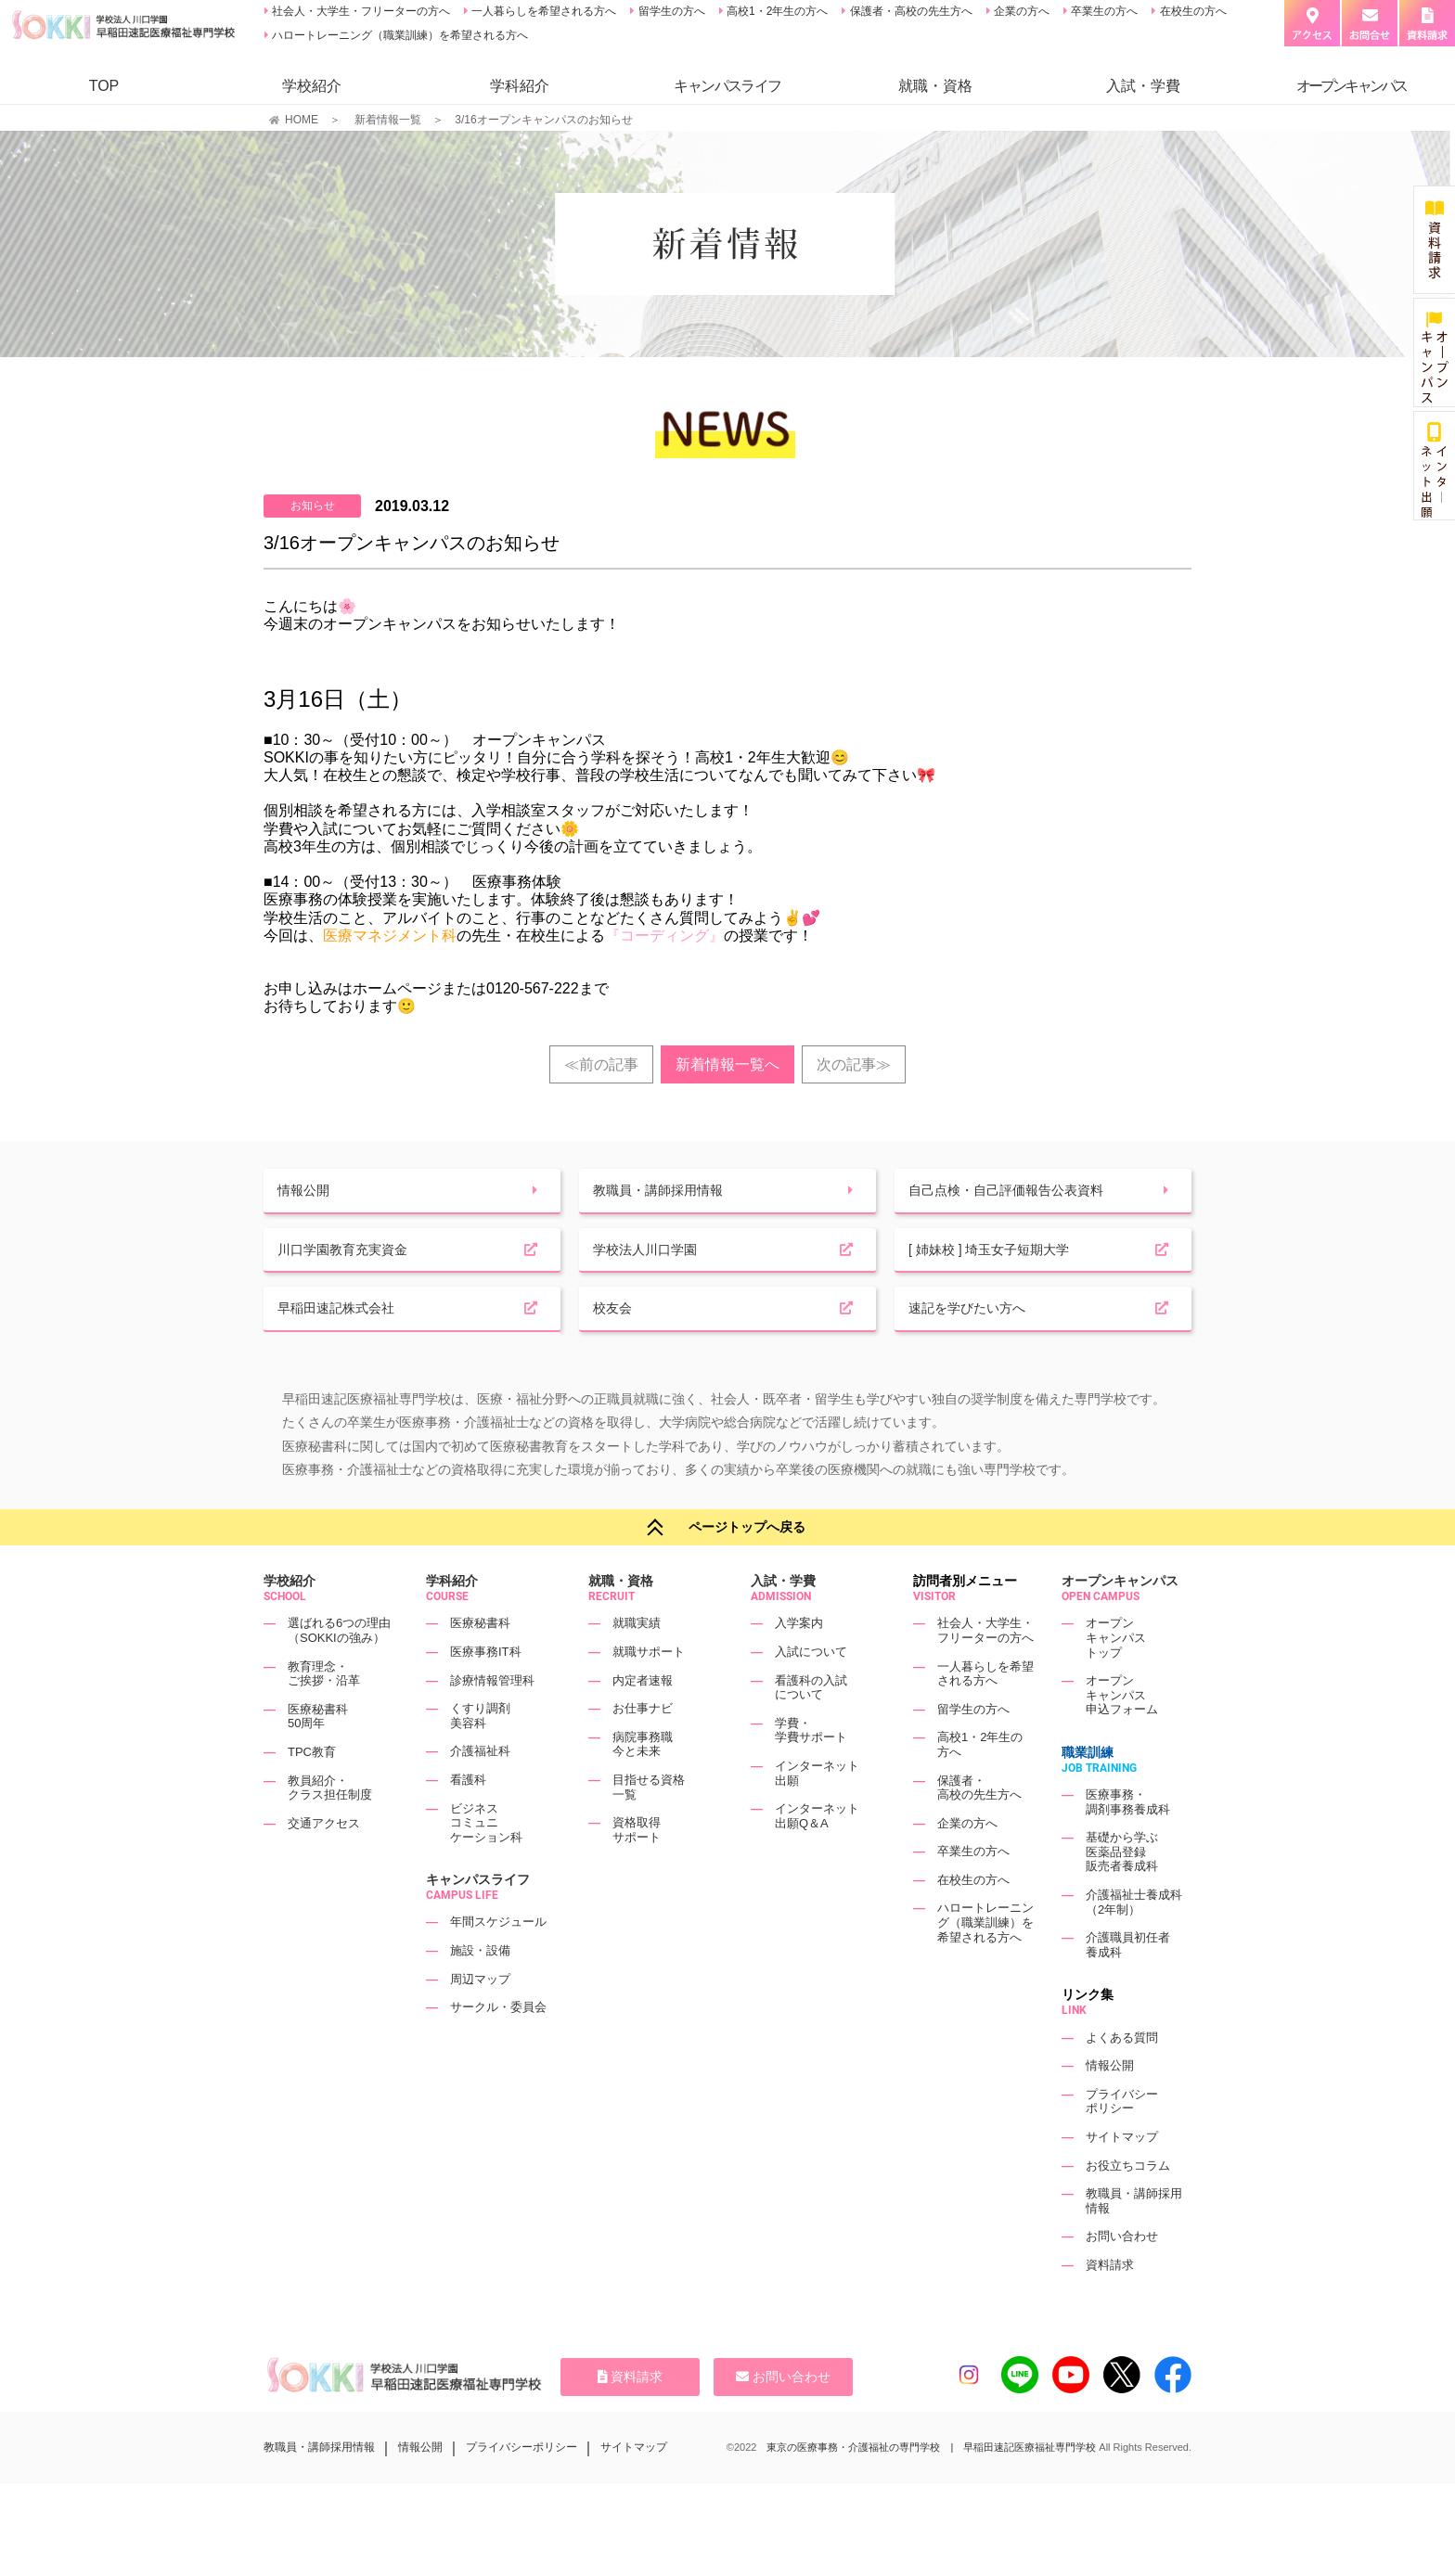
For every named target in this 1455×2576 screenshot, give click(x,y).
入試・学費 (1143, 86)
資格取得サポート (636, 1874)
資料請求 (1110, 2309)
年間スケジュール (498, 1967)
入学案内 (799, 1668)
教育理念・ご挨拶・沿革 (324, 1718)
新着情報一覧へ (727, 1064)
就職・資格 (935, 86)
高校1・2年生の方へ (776, 11)
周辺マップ (480, 2024)
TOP (104, 86)
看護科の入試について (811, 1732)
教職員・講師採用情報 (319, 2491)
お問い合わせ (1122, 2281)
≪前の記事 (601, 1064)
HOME (301, 119)
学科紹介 (519, 86)
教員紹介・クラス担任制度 (330, 1832)
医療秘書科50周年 (318, 1761)
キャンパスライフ (478, 1924)
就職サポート (648, 1696)
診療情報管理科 (492, 1725)
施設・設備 (480, 1995)
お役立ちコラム (1128, 2210)
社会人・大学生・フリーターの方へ (359, 11)
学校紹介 (311, 86)
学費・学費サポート (811, 1775)
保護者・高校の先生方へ (909, 11)
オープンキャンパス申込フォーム (1122, 1739)
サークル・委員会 (498, 2052)
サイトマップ (1122, 2181)
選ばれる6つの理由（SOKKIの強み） (339, 1675)
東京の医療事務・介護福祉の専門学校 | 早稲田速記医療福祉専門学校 (931, 2491)
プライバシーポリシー (1122, 2146)
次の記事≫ (854, 1064)
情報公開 (1110, 2111)
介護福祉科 (480, 1796)
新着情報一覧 (387, 119)
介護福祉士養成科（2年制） (1134, 1946)
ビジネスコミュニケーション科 (486, 1867)
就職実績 (636, 1668)
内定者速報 (642, 1725)
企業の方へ (1020, 11)
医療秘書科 (480, 1668)
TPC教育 (312, 1796)
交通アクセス (324, 1868)
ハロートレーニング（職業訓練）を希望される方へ (398, 35)
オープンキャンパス (1120, 1626)
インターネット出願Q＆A (817, 1860)
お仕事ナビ (642, 1753)
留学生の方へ (669, 11)
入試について (811, 1696)
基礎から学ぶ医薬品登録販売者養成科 (1122, 1897)
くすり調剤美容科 (480, 1760)
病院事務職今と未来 (642, 1789)
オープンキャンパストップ (1116, 1682)
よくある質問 (1122, 2082)
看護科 (468, 1824)
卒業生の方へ (1103, 11)
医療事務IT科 (485, 1696)
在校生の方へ (1191, 11)
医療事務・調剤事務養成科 (1128, 1846)
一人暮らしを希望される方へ (542, 11)
